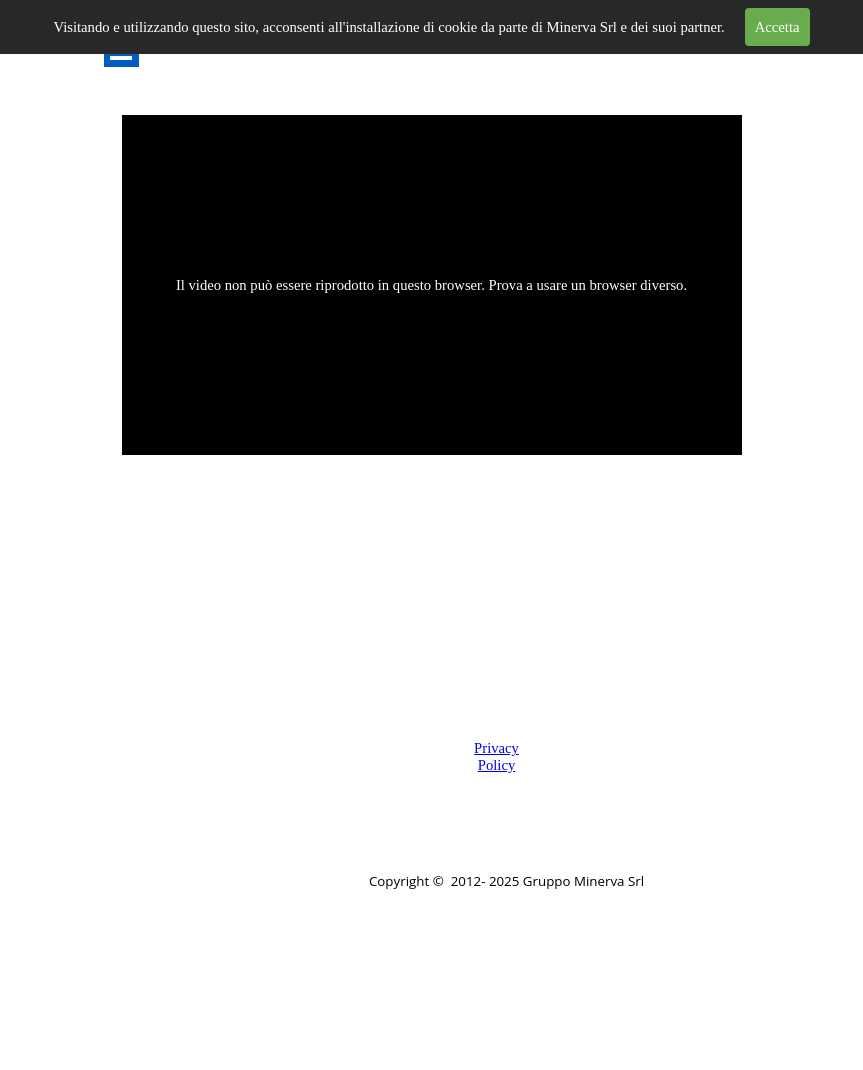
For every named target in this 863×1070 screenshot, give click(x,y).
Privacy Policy (496, 756)
